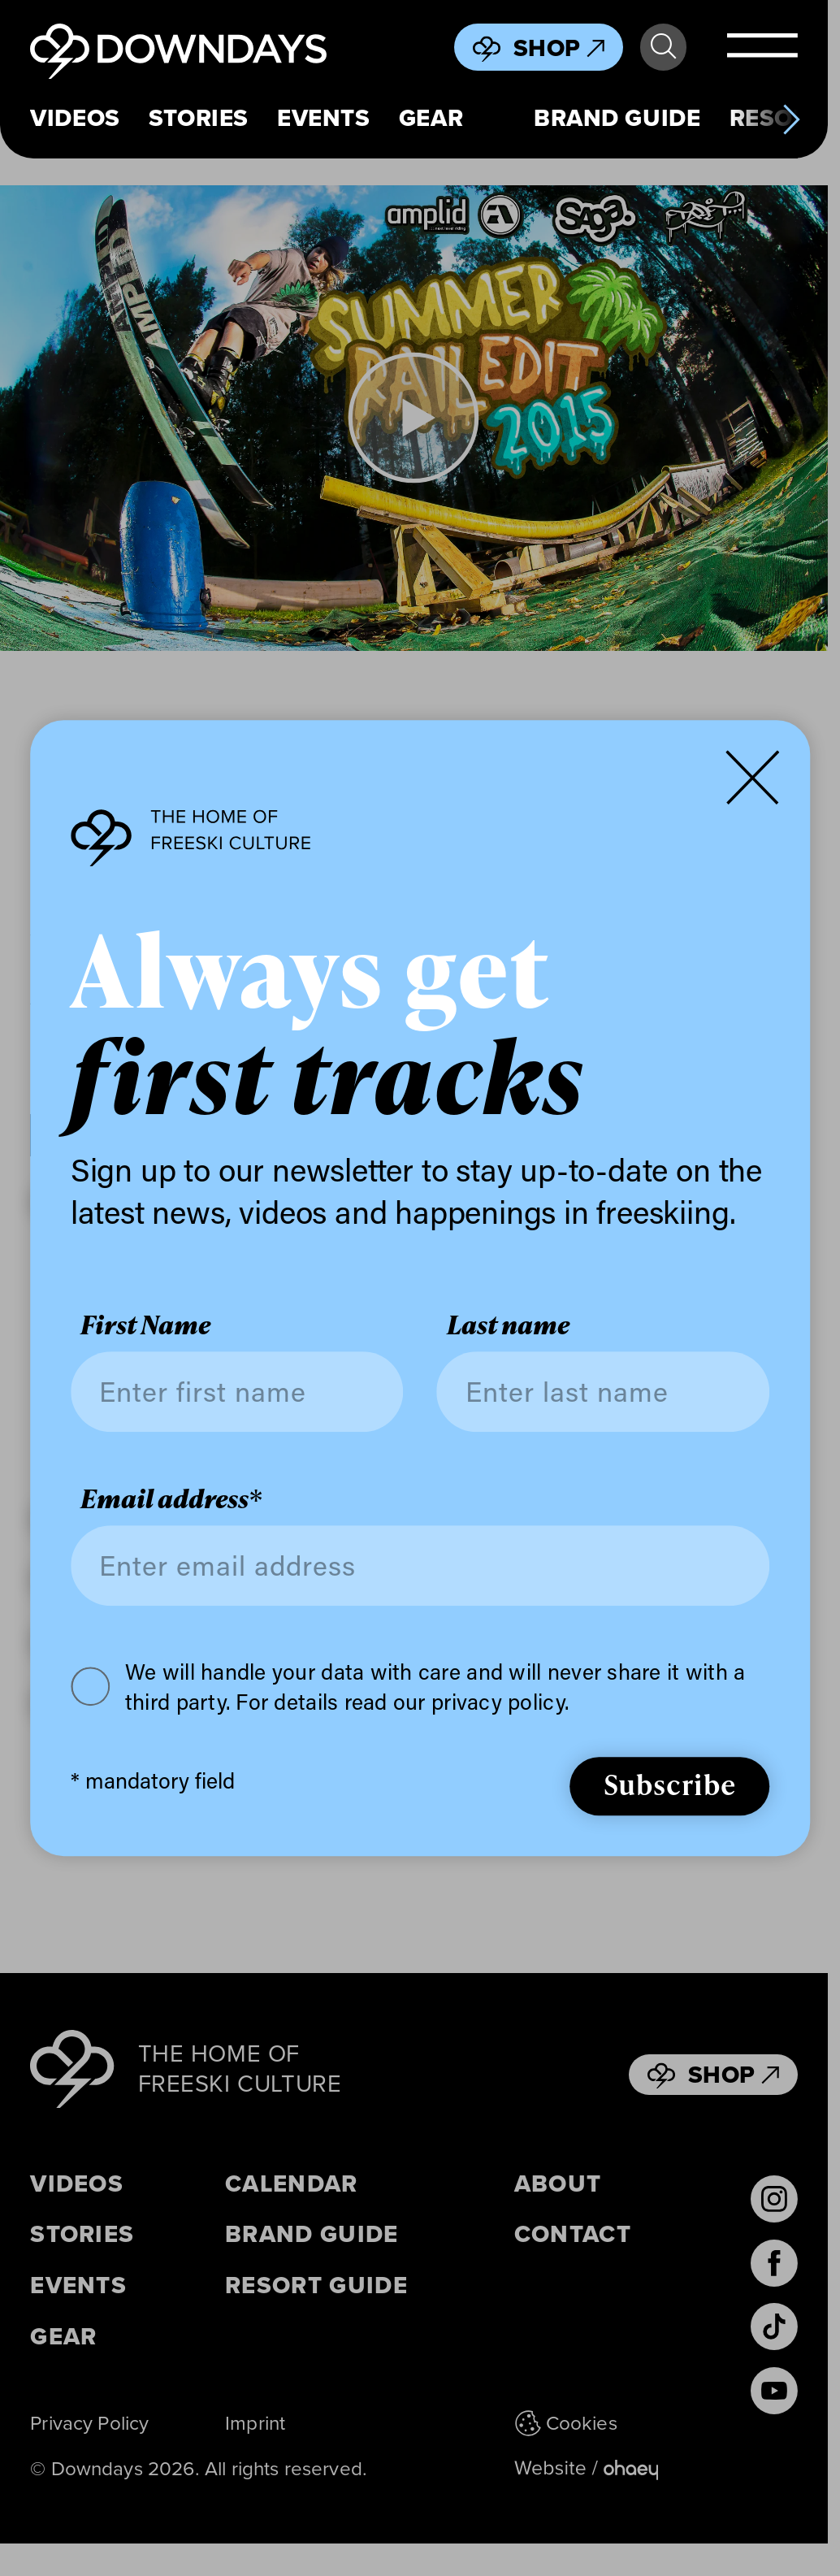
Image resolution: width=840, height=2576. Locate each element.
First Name (145, 1325)
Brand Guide (617, 118)
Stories (199, 118)
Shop (559, 48)
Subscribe (670, 1783)
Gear (431, 118)
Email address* (171, 1499)
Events (323, 118)
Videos (75, 118)
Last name (508, 1325)
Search (663, 46)
